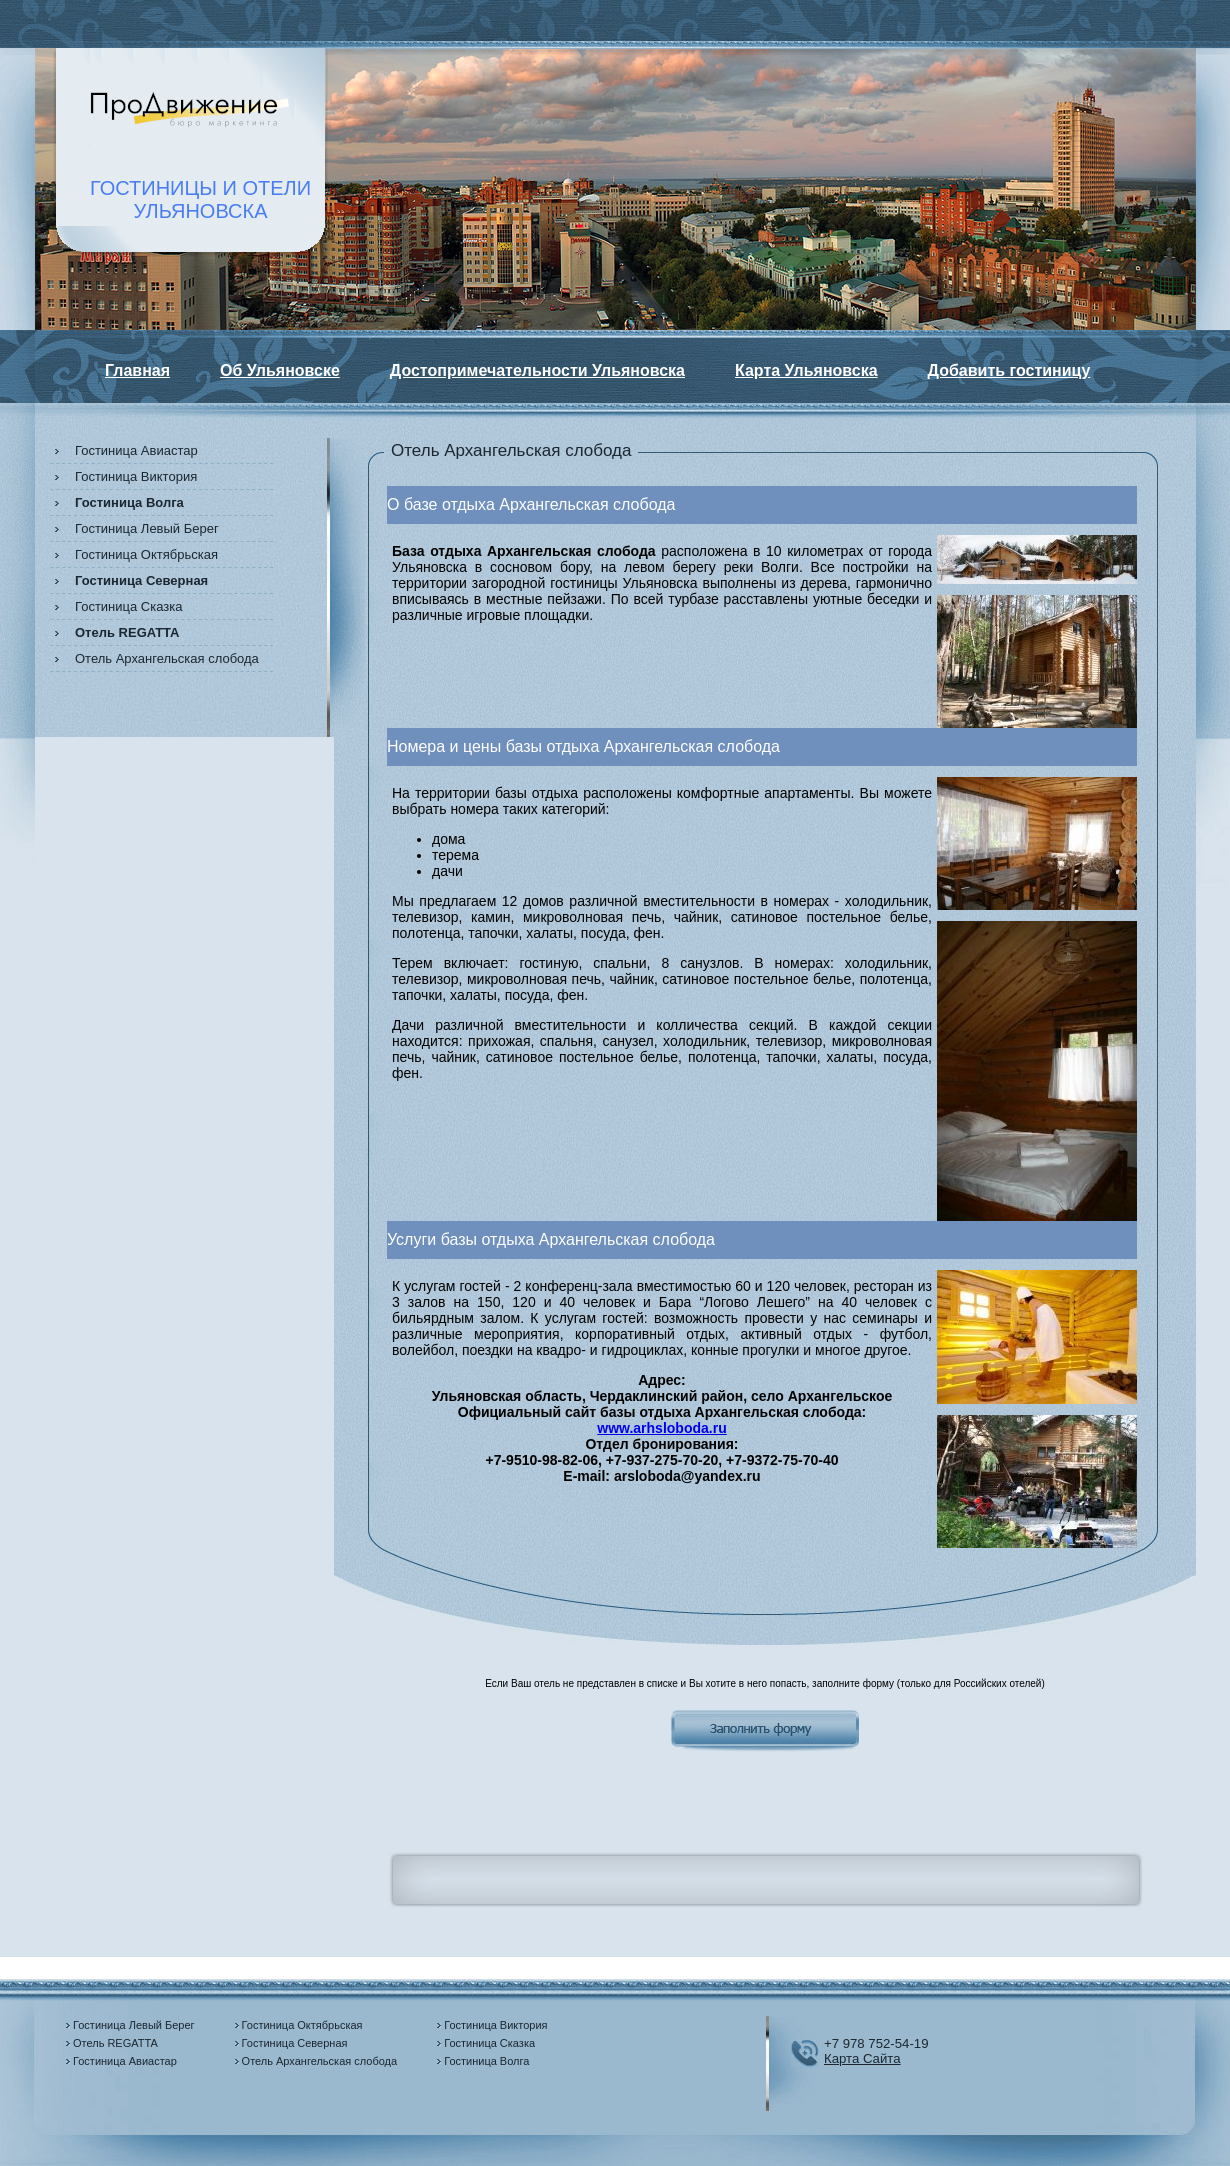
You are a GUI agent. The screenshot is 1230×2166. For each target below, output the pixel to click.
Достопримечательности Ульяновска (537, 370)
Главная (137, 370)
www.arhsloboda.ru (661, 1428)
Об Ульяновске (280, 370)
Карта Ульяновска (806, 370)
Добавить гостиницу (1009, 370)
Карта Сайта (862, 2058)
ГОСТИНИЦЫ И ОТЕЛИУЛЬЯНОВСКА (200, 199)
